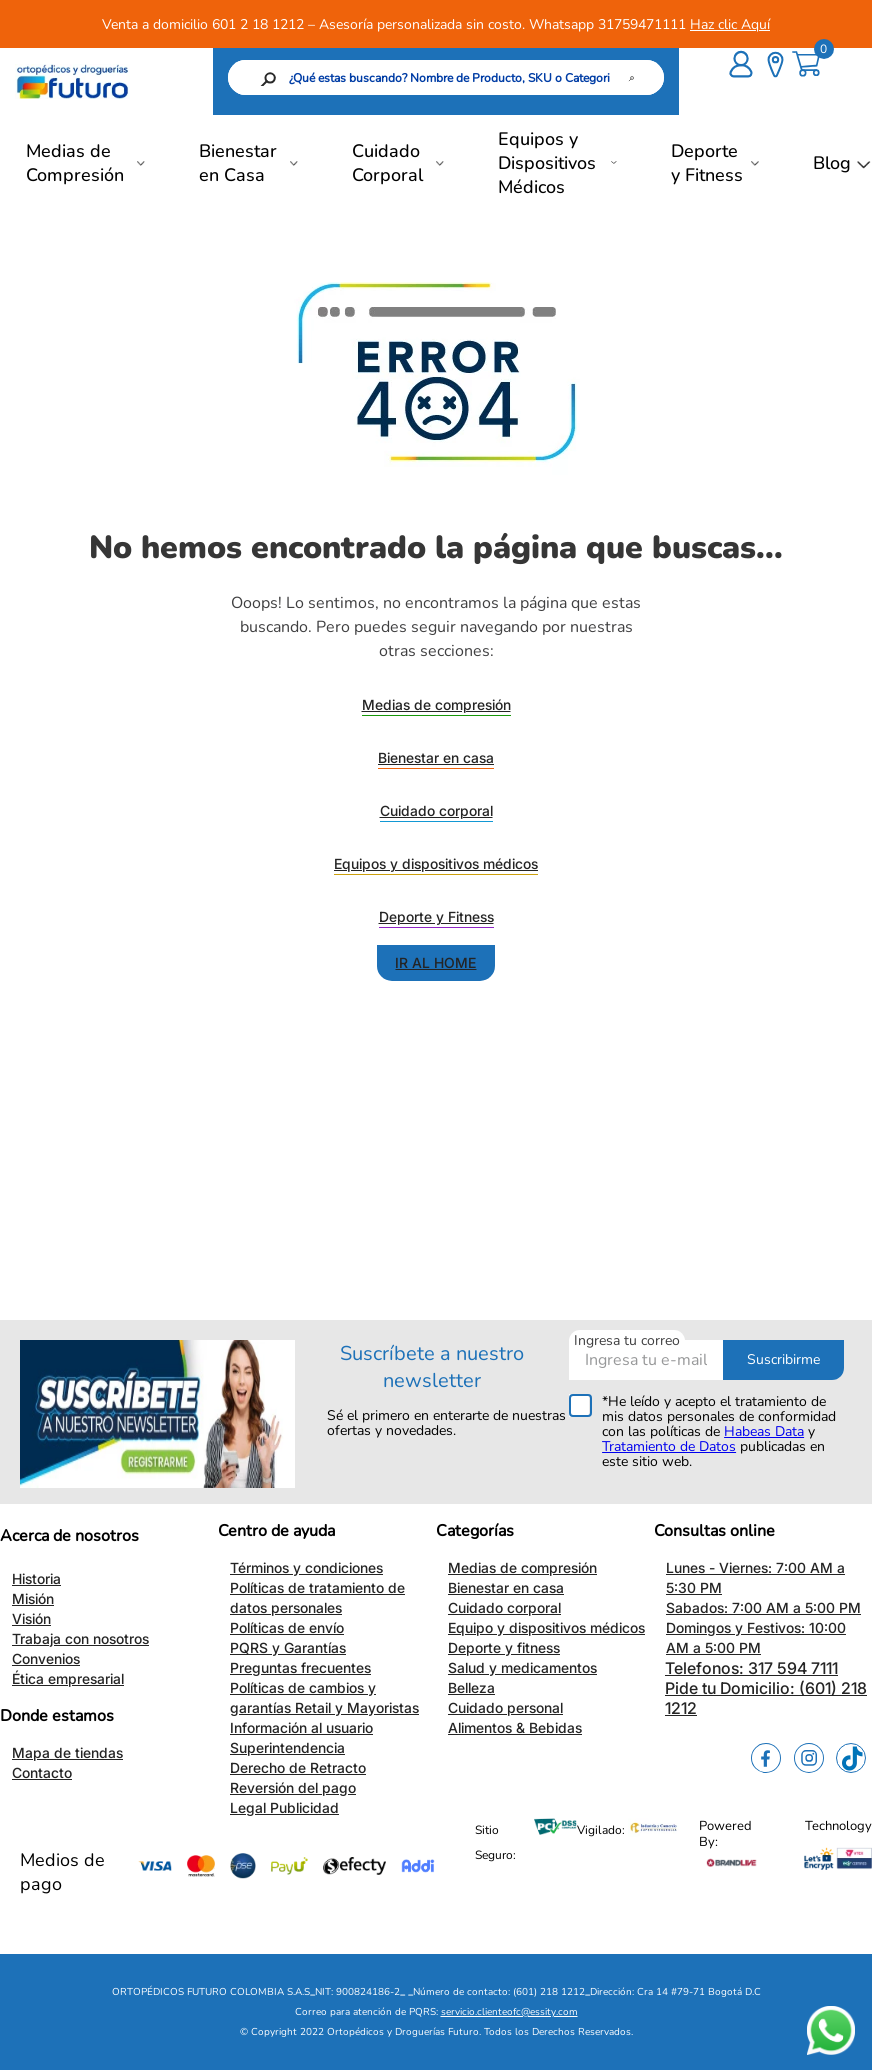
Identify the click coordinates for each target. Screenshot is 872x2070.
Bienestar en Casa (238, 163)
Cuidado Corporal (387, 163)
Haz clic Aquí (730, 24)
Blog (832, 163)
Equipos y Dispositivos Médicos (547, 163)
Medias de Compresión (75, 163)
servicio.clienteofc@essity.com (509, 2012)
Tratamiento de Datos (669, 1446)
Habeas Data (764, 1431)
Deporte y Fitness (707, 163)
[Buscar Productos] (514, 77)
